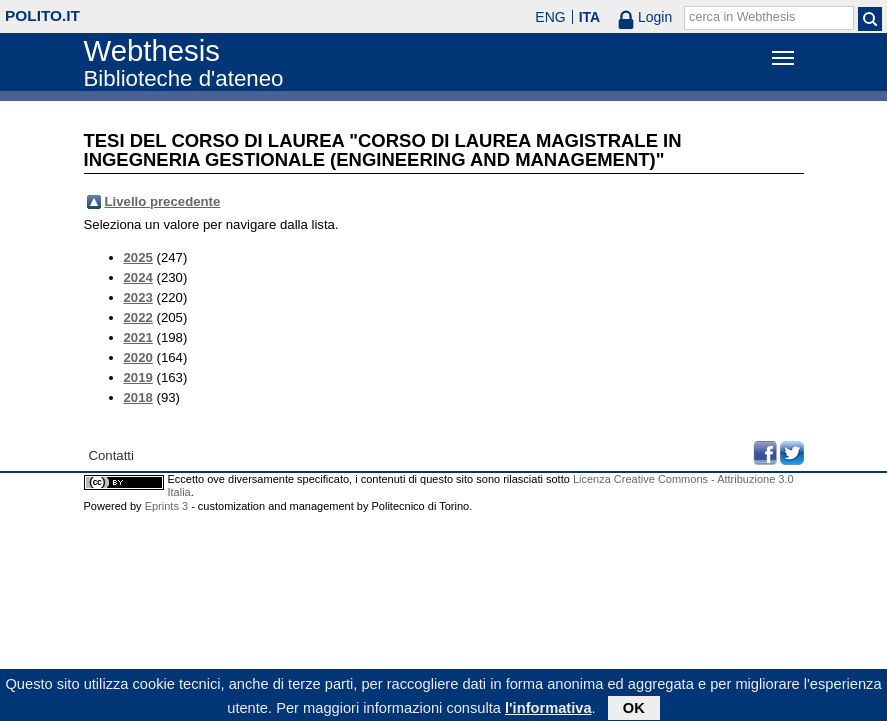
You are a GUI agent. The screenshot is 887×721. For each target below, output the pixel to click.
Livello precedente (163, 201)
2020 (138, 357)
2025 (138, 257)
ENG (550, 17)
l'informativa (548, 710)
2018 (138, 397)
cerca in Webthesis (742, 17)
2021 (138, 337)
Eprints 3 (166, 506)
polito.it (42, 15)
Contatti (111, 455)
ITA (590, 17)
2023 (138, 297)
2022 (138, 317)
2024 (138, 277)
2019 (138, 377)
